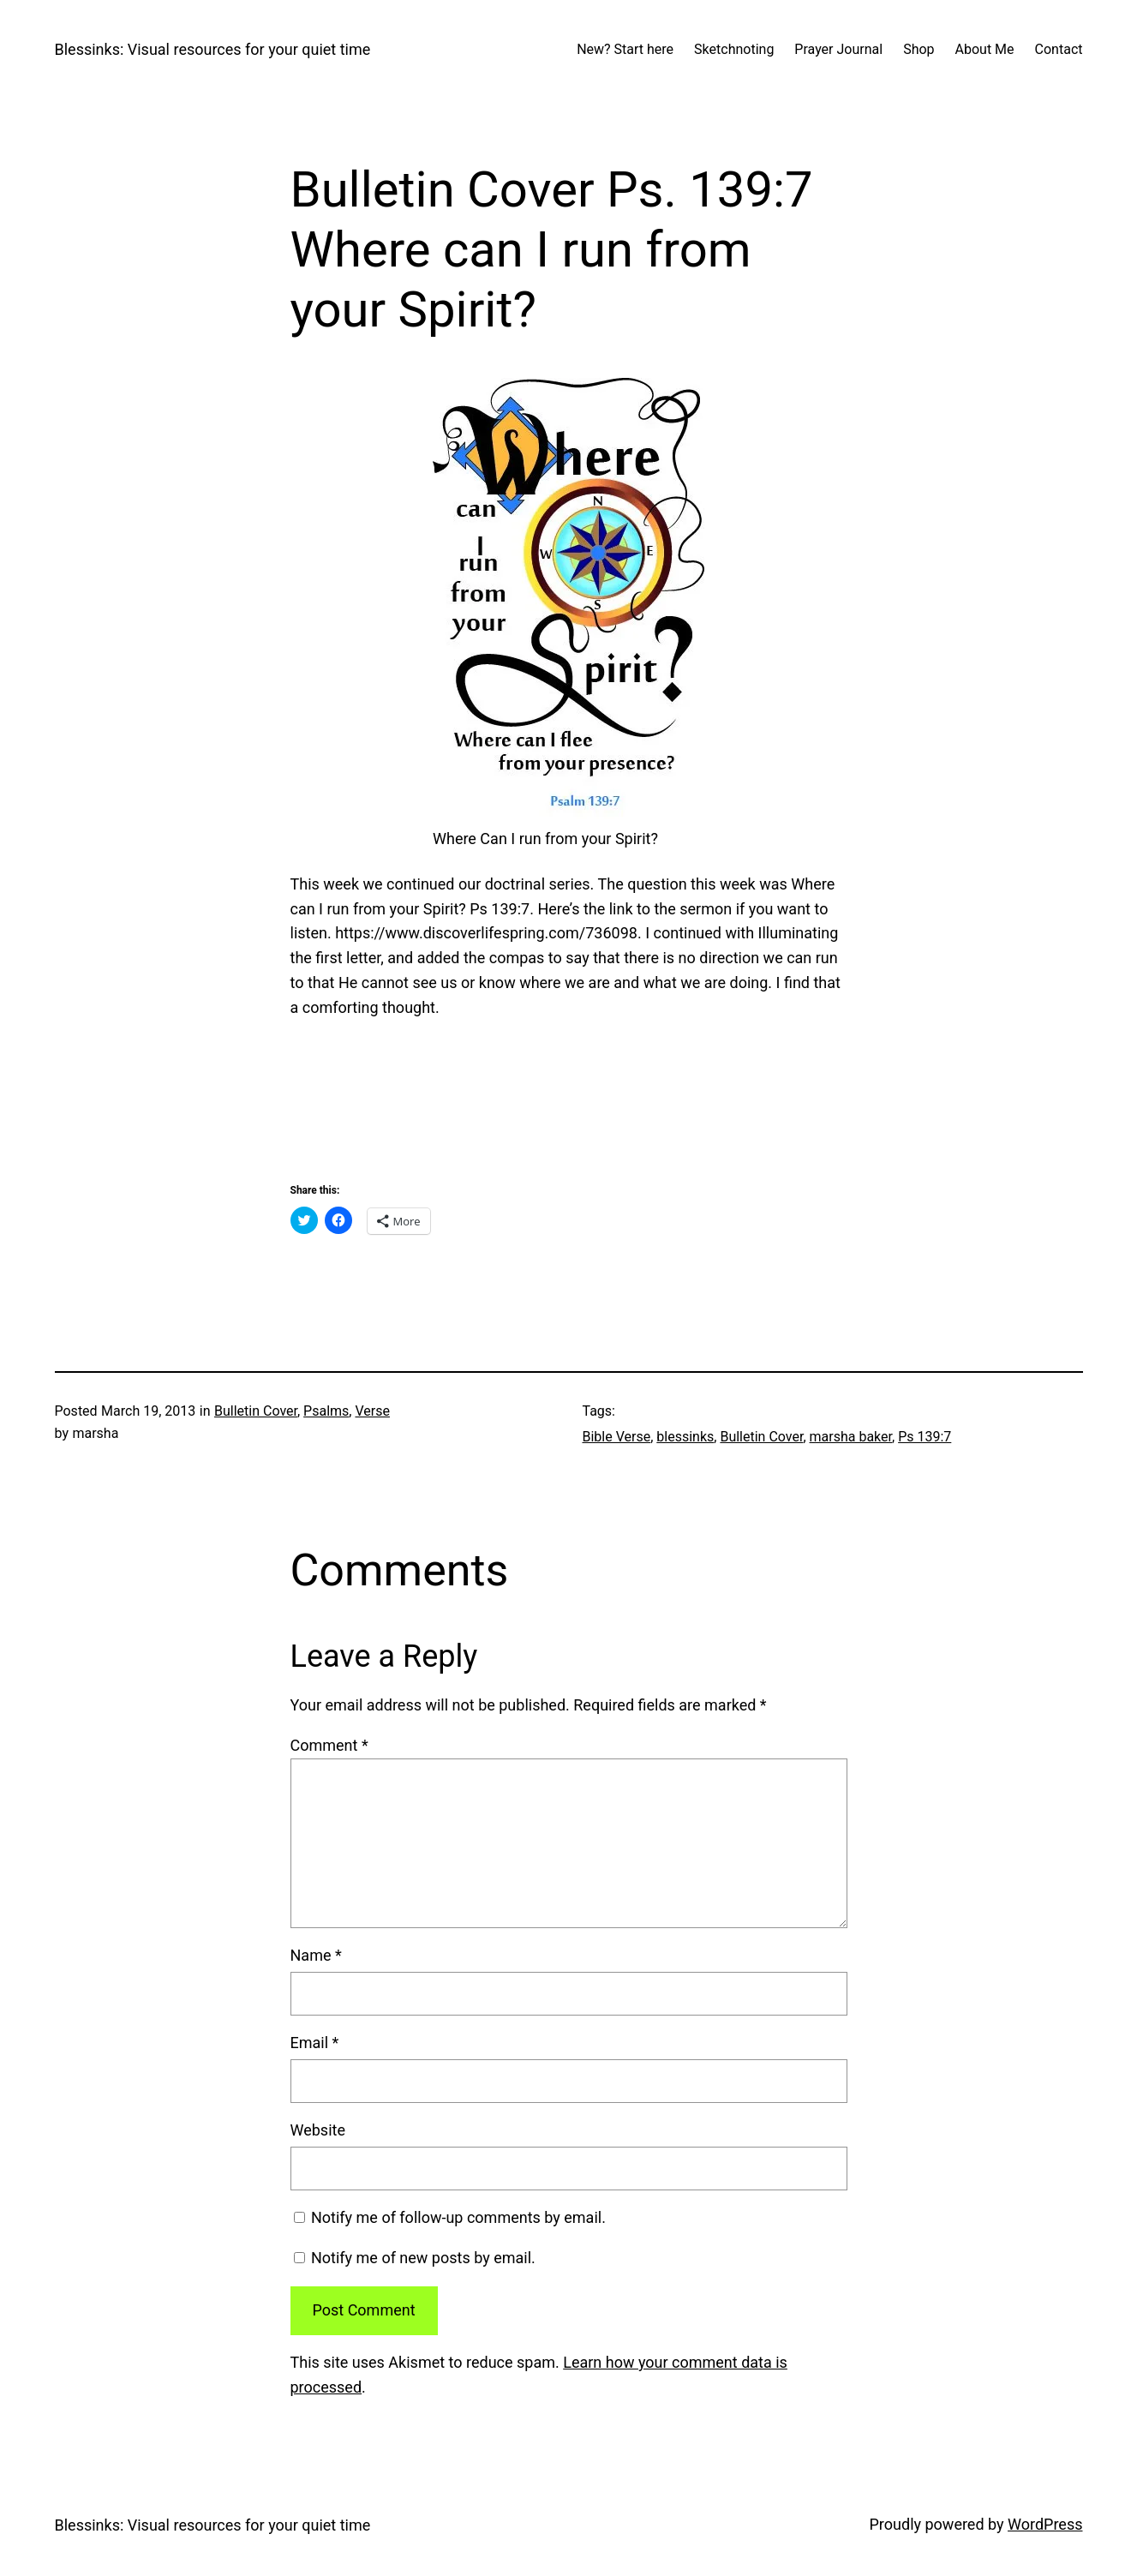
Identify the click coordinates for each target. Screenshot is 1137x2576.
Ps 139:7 (924, 1437)
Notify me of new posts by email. (423, 2258)
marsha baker (851, 1437)
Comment (329, 1745)
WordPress (1045, 2524)
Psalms (326, 1411)
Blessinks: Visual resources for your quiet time (213, 49)
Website (317, 2130)
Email (314, 2043)
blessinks (685, 1437)
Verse (372, 1411)
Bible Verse (617, 1437)
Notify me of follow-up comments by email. (458, 2217)
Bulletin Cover (255, 1411)
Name (316, 1955)
